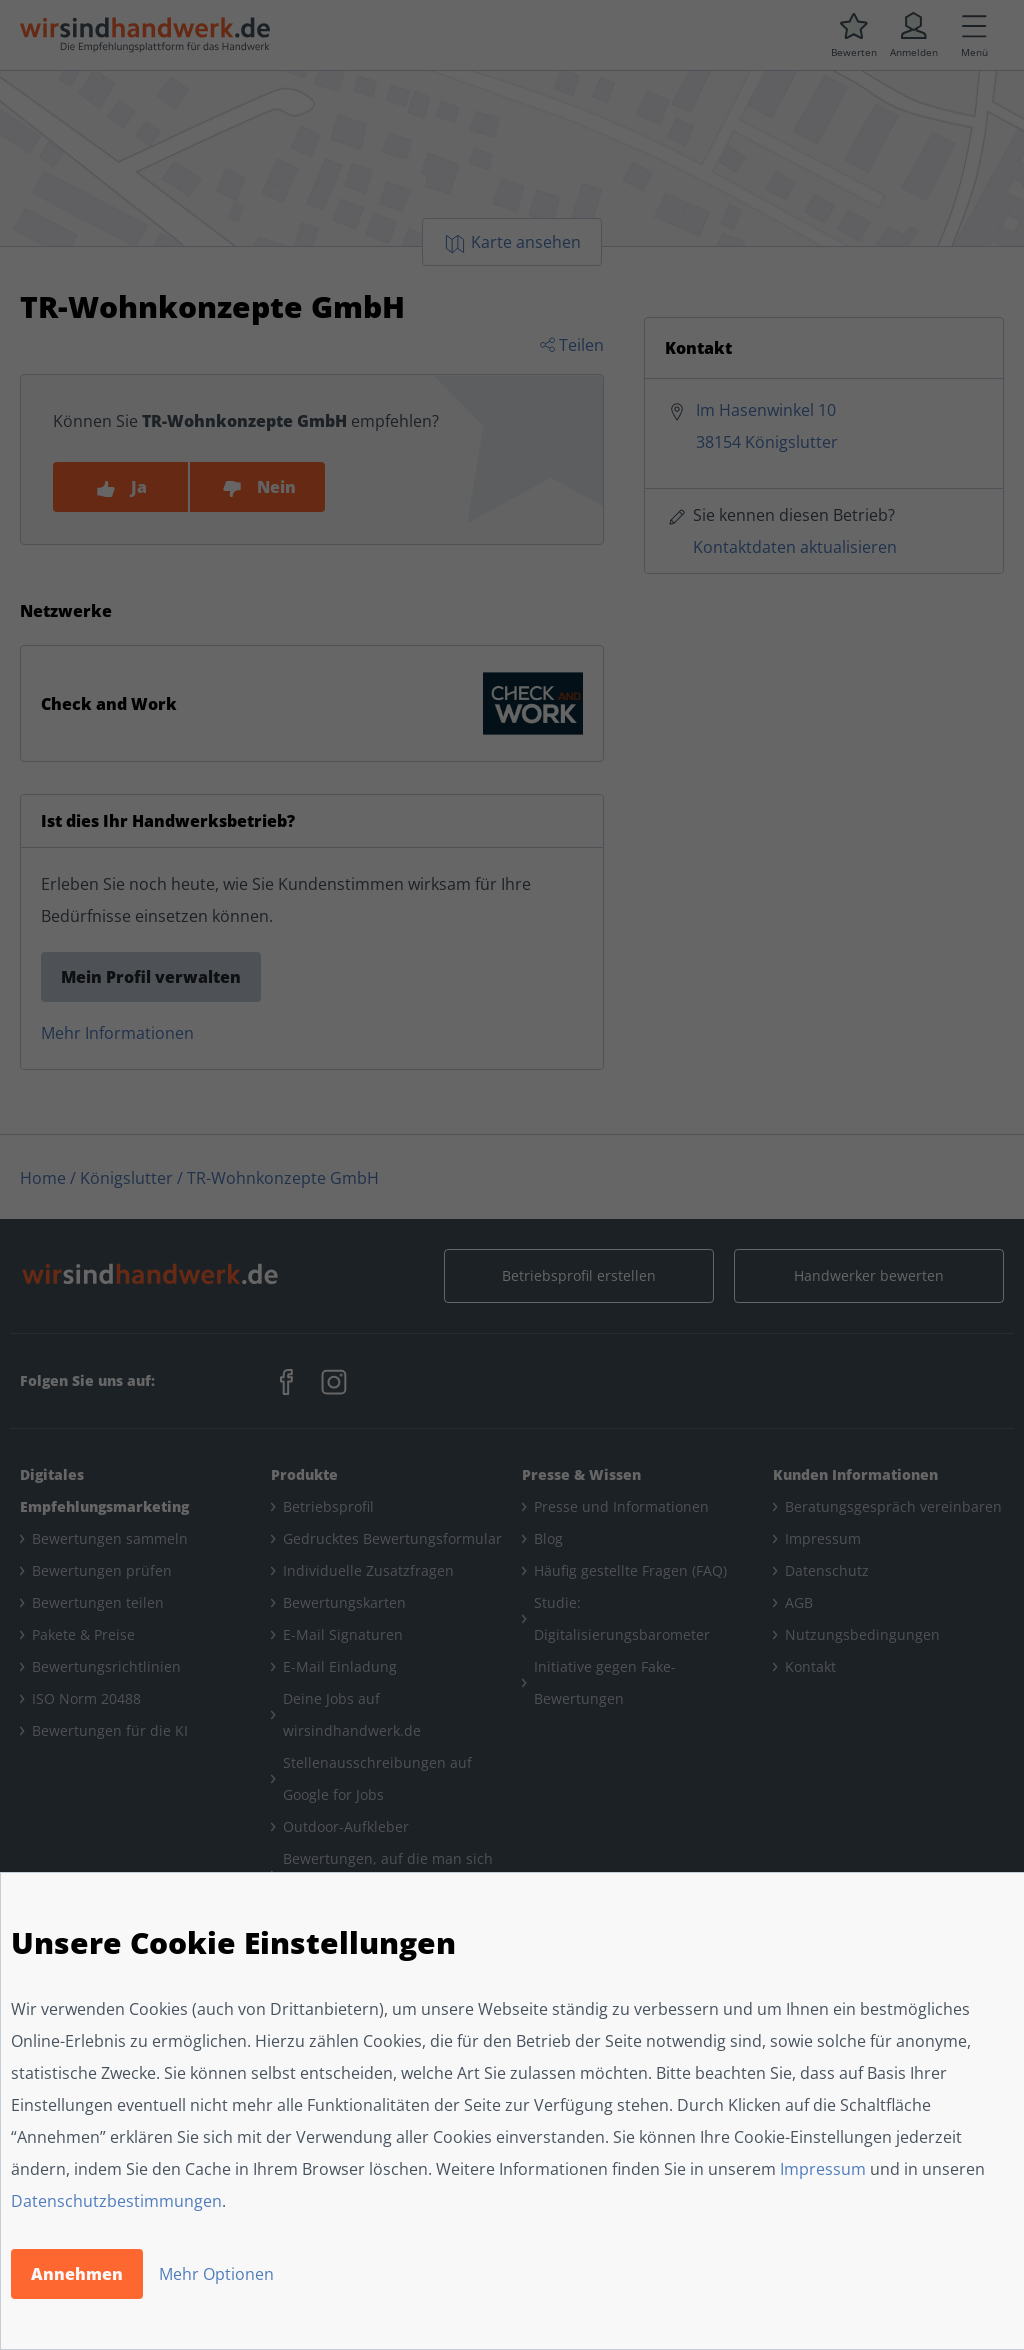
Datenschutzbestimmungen (116, 2201)
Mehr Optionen (216, 2274)
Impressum (823, 2169)
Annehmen (77, 2274)
